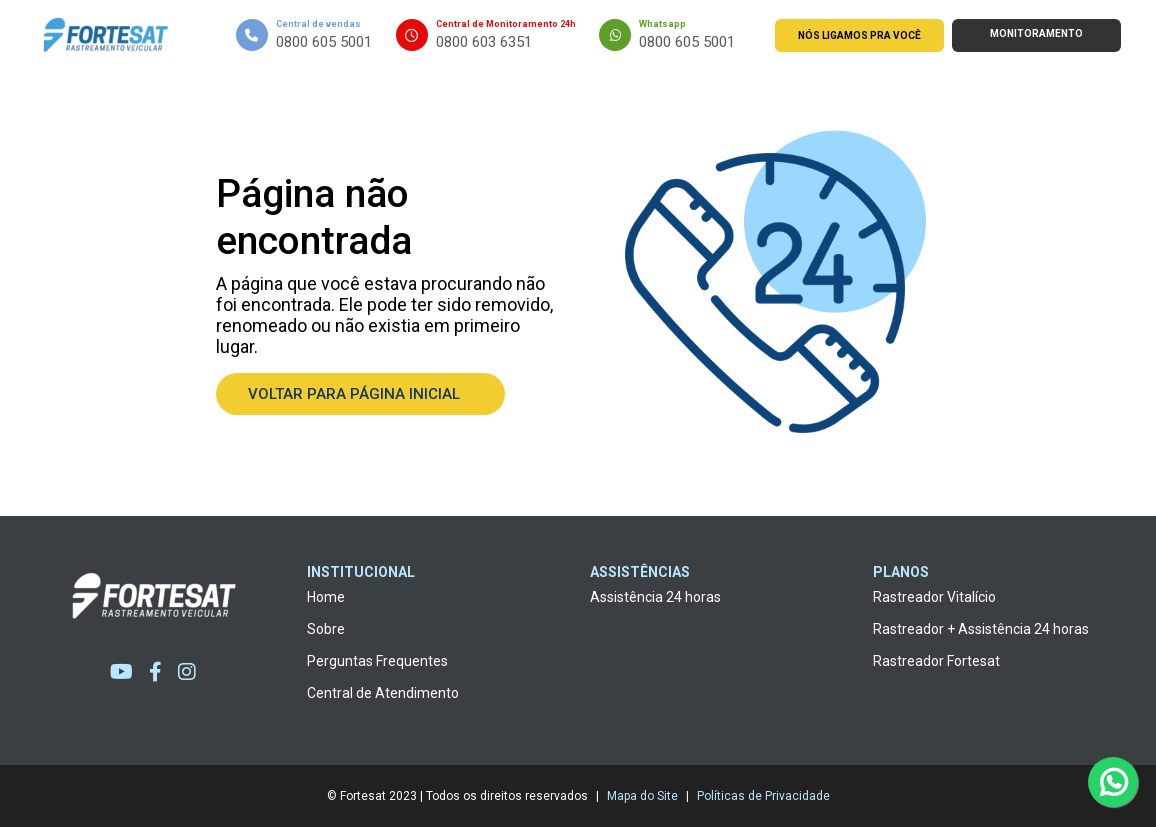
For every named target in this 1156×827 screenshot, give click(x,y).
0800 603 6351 (484, 42)
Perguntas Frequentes (377, 661)
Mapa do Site (642, 796)
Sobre (326, 629)
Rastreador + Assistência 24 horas (981, 629)
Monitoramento (1036, 33)
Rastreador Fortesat (936, 661)
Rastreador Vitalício (934, 597)
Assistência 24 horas (655, 597)
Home (326, 597)
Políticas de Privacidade (763, 796)
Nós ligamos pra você (859, 35)
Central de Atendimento (383, 693)
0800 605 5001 (324, 42)
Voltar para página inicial (360, 394)
